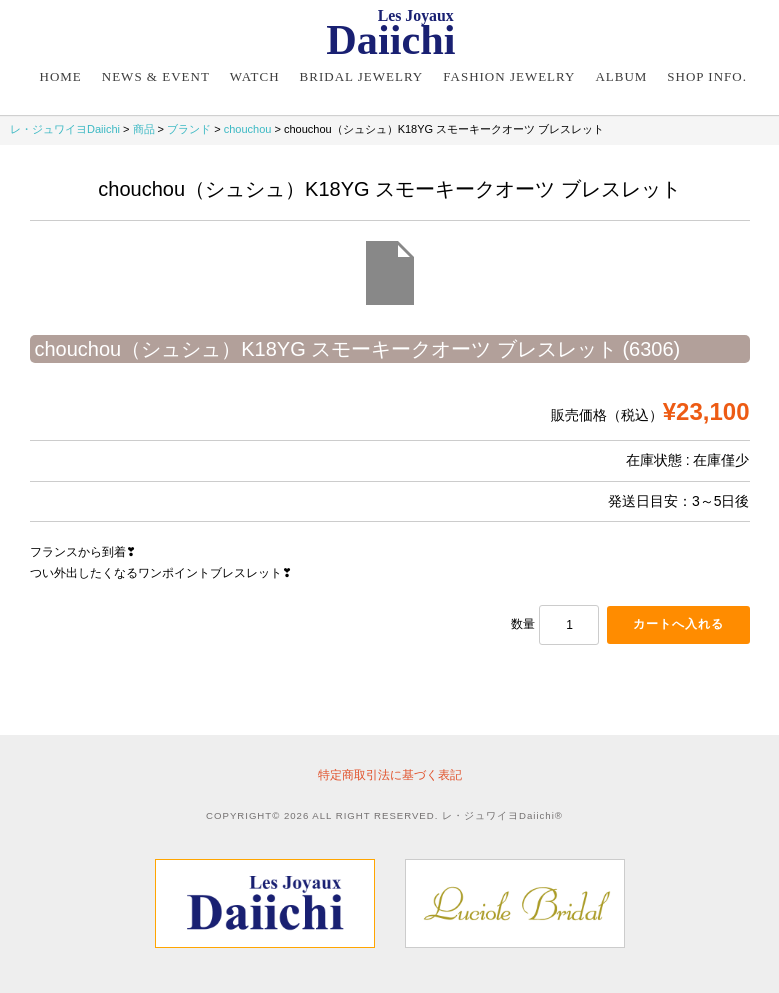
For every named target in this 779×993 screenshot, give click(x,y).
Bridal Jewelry (362, 76)
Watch (255, 76)
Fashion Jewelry (509, 76)
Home (61, 76)
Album (621, 76)
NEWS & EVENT (156, 76)
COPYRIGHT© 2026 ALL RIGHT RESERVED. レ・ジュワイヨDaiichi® (384, 815)
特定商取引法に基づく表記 (390, 775)
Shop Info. (707, 76)
